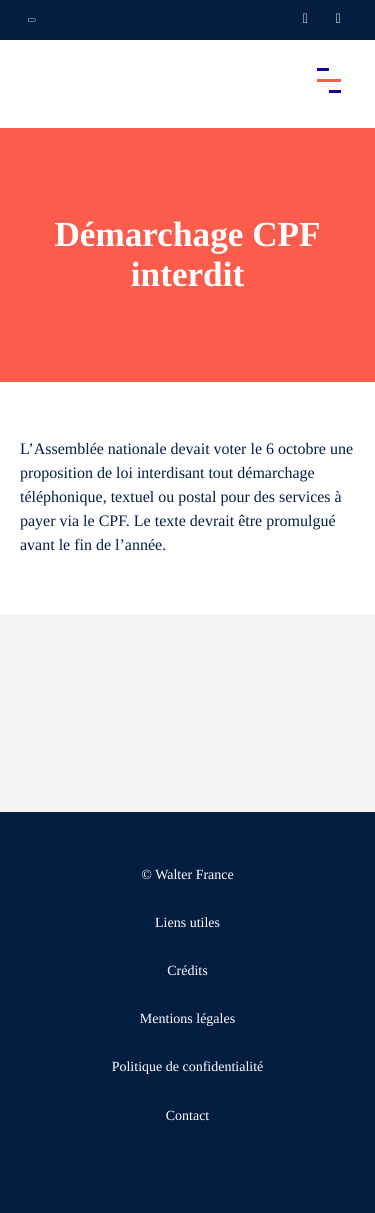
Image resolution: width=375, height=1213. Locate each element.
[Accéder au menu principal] (329, 80)
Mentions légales (187, 1019)
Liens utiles (187, 923)
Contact (188, 1116)
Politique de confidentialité (188, 1067)
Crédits (187, 971)
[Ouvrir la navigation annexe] (32, 20)
